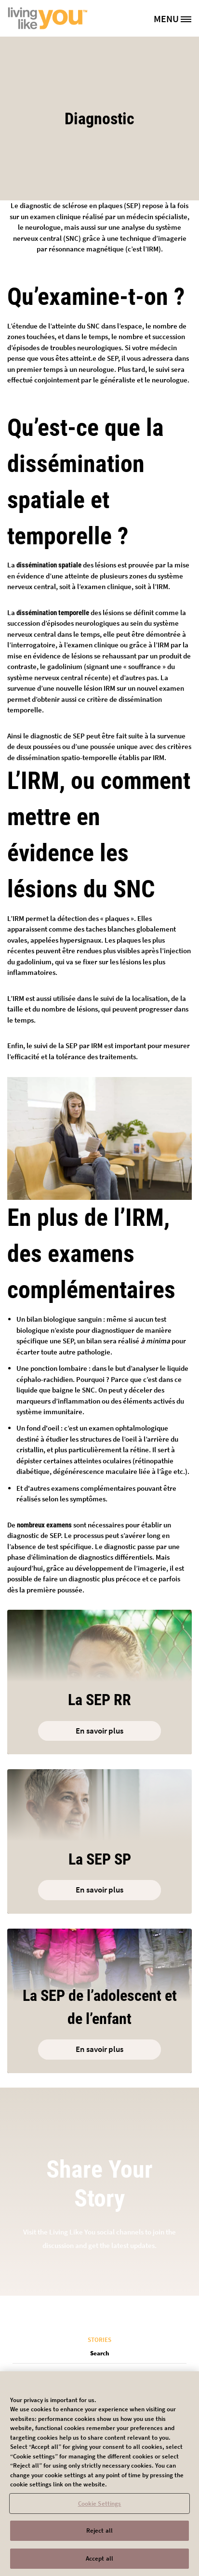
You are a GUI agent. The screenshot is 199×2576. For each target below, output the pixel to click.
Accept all (99, 2565)
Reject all (99, 2537)
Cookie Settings (99, 2510)
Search (99, 2353)
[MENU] (176, 18)
